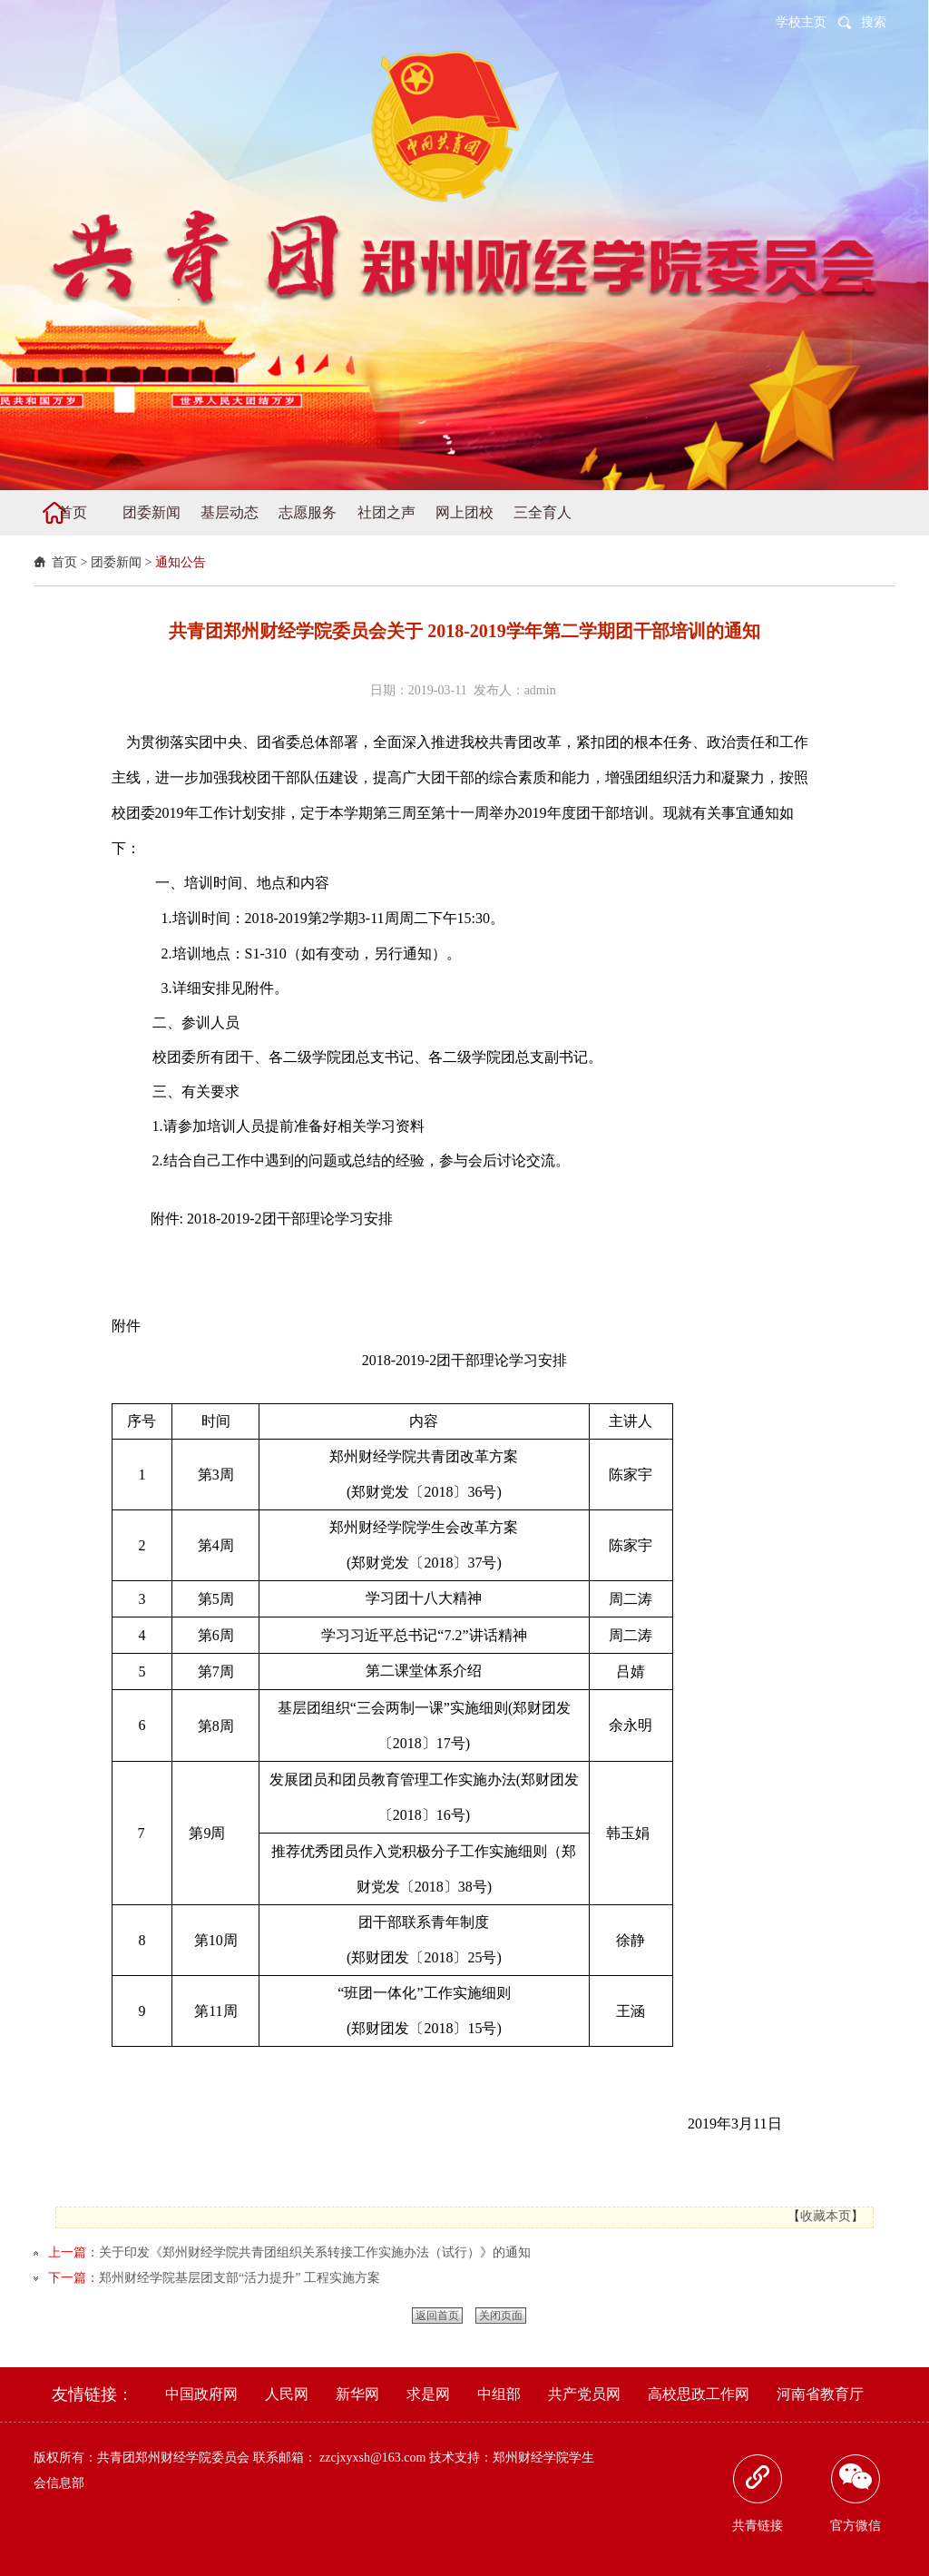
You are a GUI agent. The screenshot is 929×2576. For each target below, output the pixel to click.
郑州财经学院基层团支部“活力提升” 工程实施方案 (239, 2278)
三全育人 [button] (542, 512)
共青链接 (757, 2493)
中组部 (499, 2394)
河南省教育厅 (820, 2394)
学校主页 (801, 22)
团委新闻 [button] (151, 512)
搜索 (873, 22)
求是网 (428, 2394)
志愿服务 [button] (308, 512)
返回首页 (437, 2315)
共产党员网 (584, 2394)
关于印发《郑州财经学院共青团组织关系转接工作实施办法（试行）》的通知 (315, 2252)
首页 (64, 562)
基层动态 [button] (229, 512)
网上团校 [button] (464, 512)
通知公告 (180, 562)
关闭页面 (501, 2315)
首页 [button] (72, 512)
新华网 (357, 2394)
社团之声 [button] (386, 512)
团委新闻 (116, 562)
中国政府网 (201, 2394)
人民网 (286, 2394)
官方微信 (855, 2493)
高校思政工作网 (698, 2394)
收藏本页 (825, 2216)
